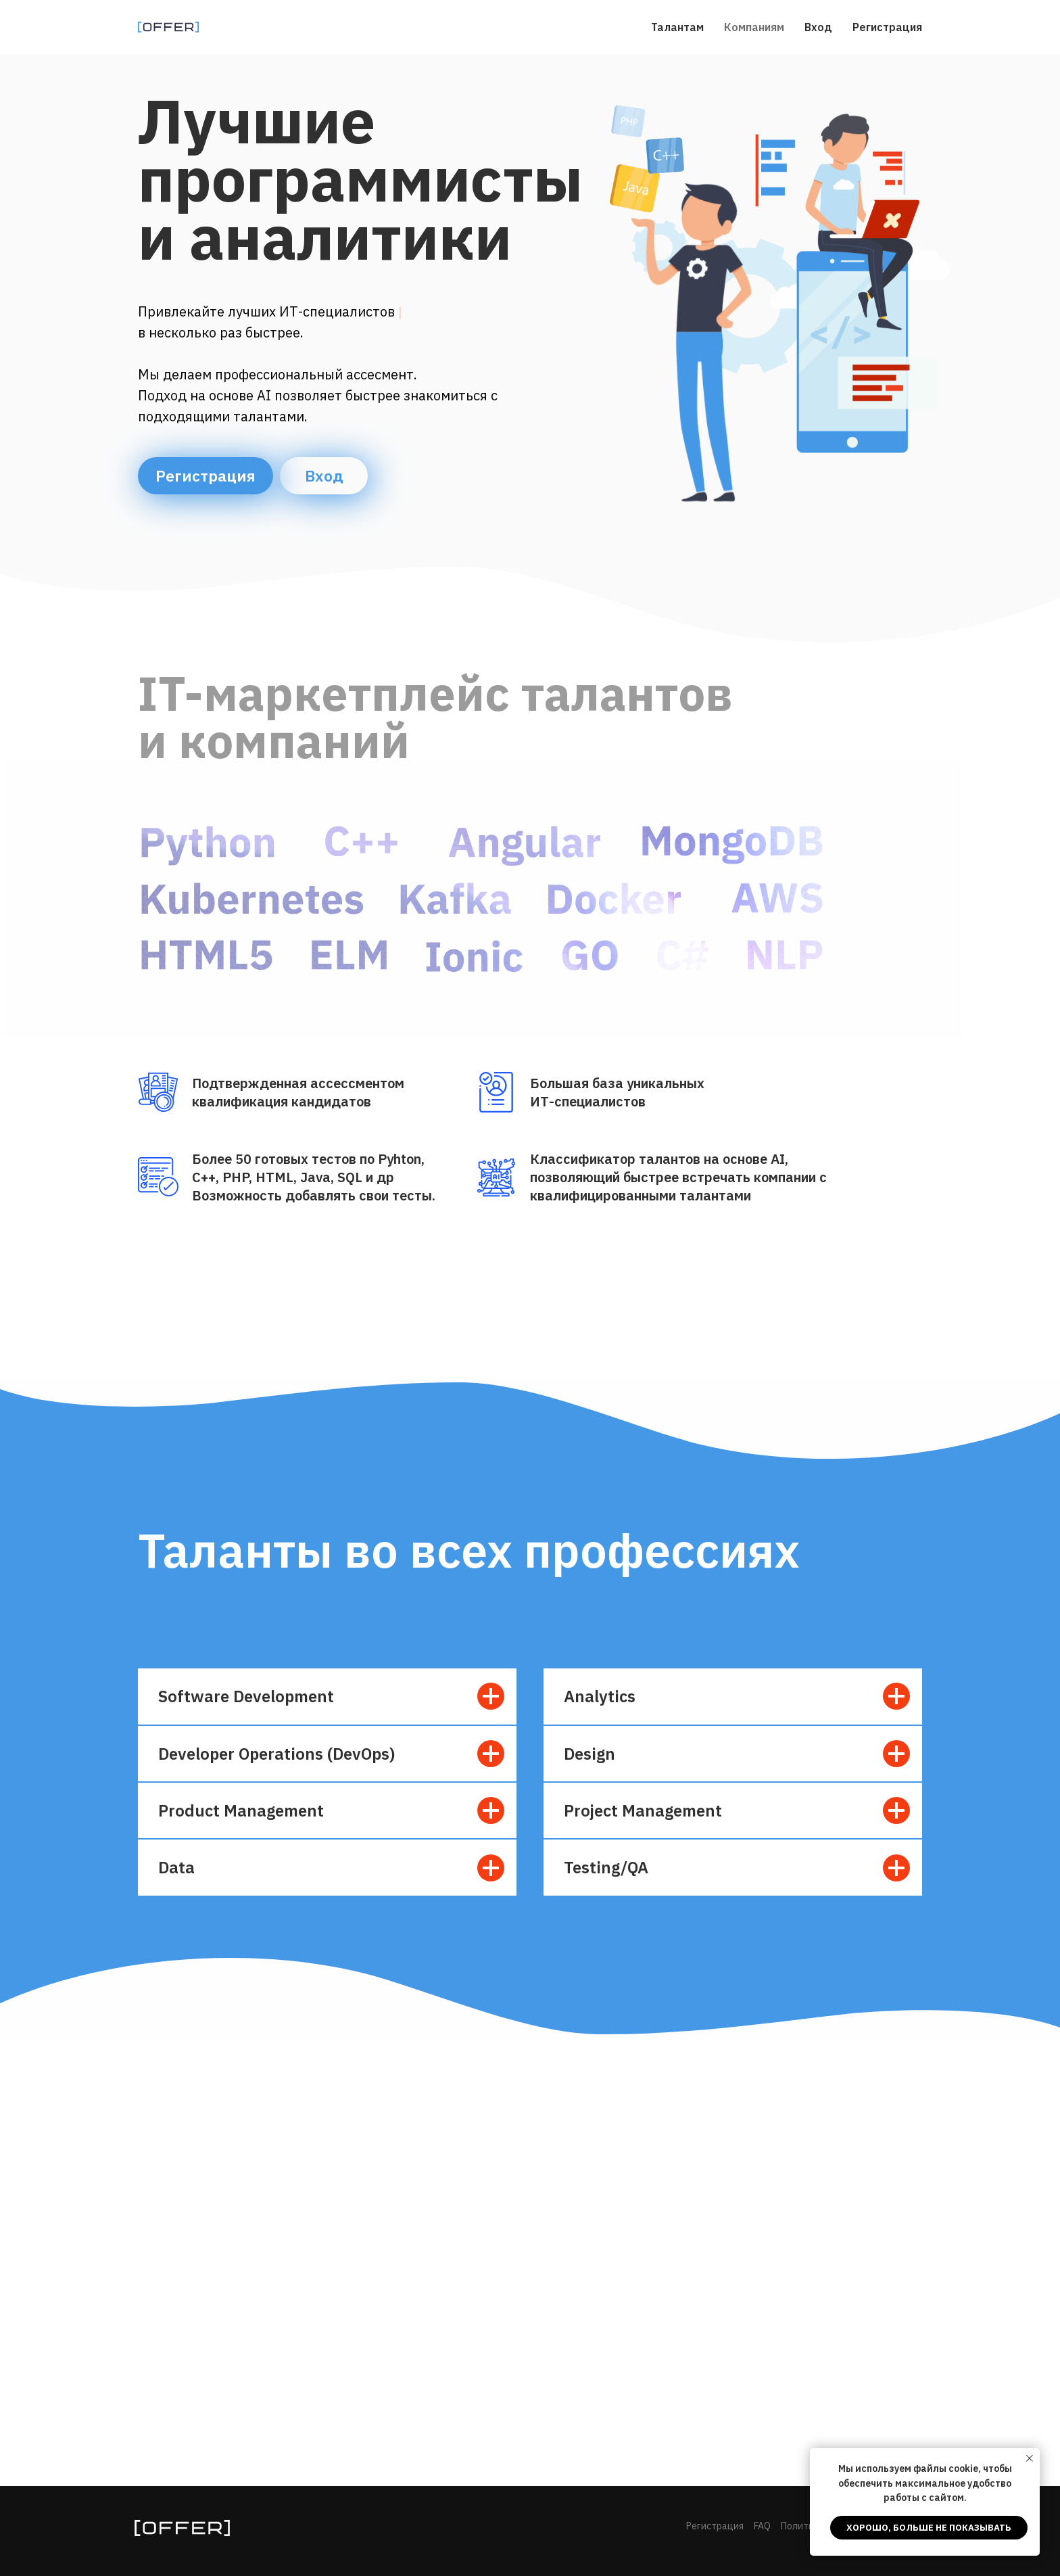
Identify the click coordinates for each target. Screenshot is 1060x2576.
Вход (324, 475)
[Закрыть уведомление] (1029, 2458)
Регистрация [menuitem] (887, 27)
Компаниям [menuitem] (754, 27)
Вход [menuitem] (818, 27)
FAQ (762, 2526)
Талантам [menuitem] (677, 27)
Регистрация (205, 475)
